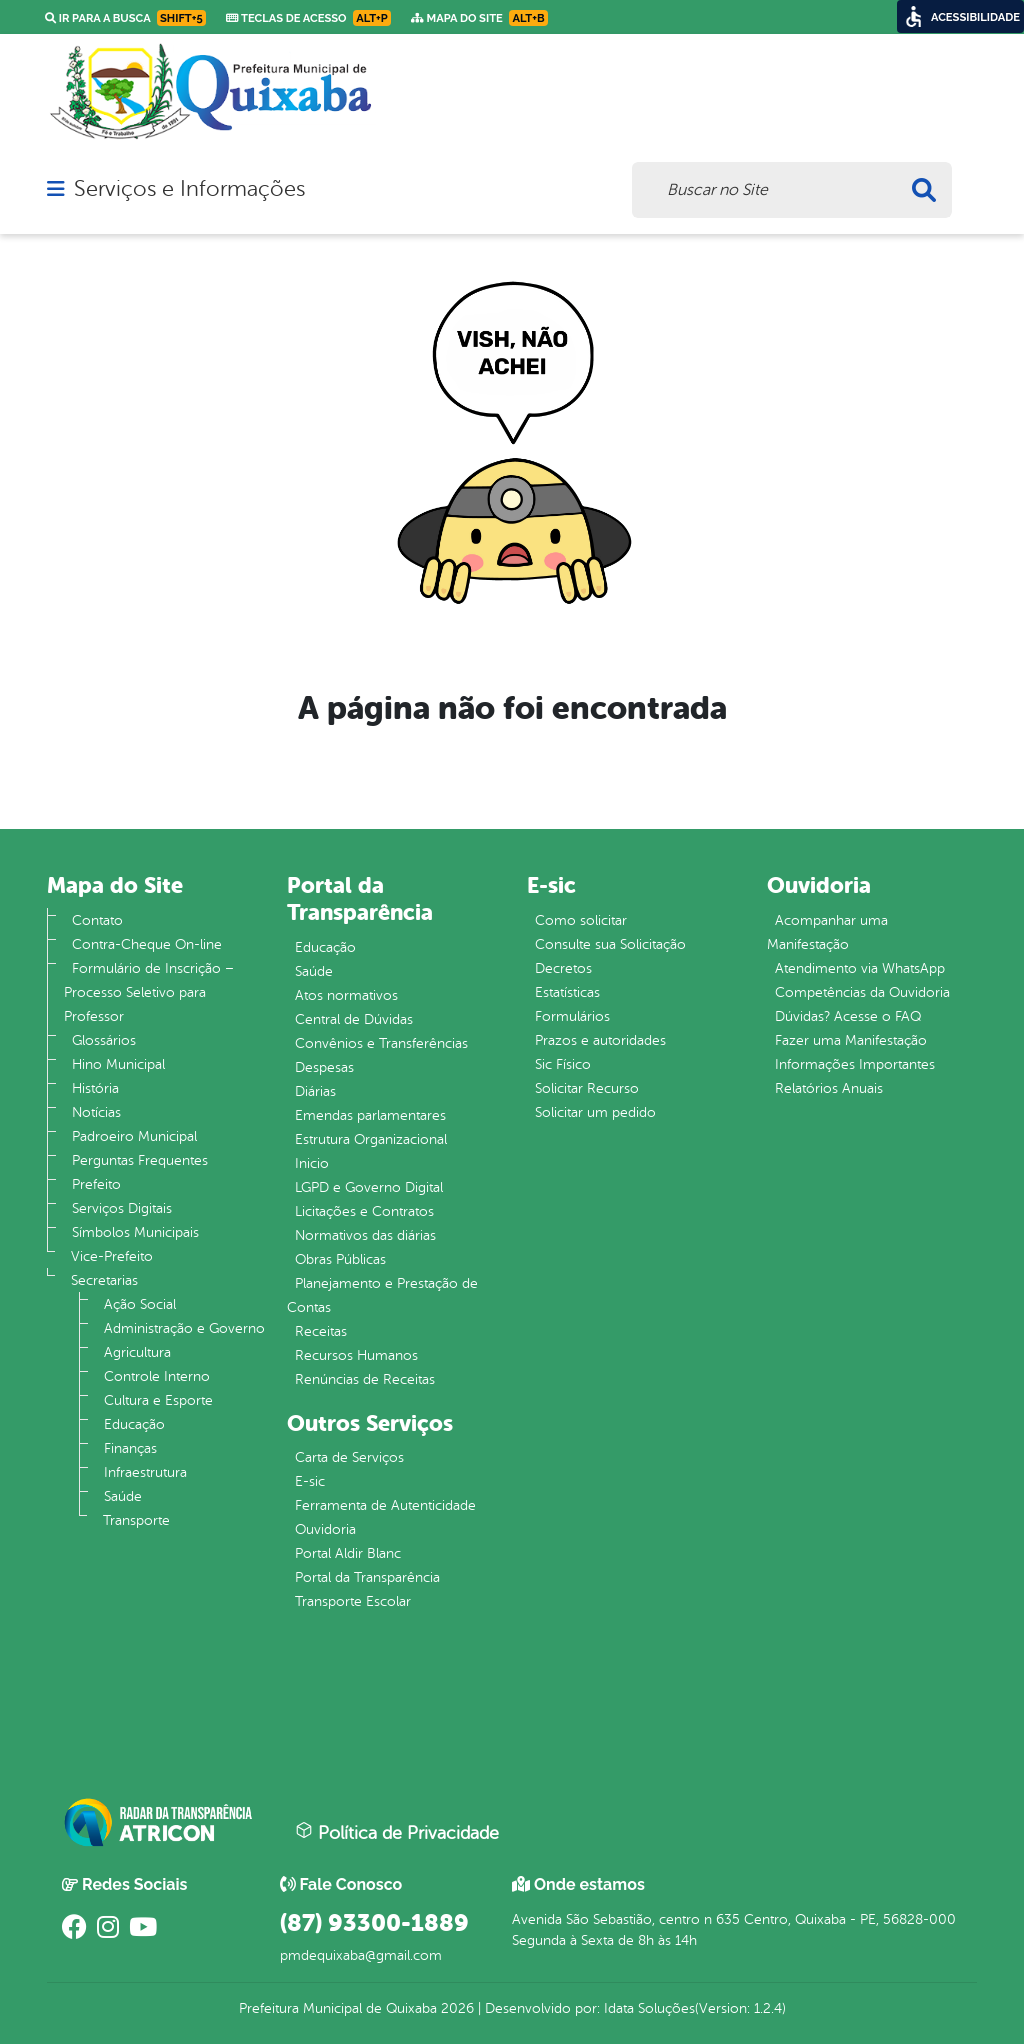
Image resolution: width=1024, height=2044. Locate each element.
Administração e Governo (184, 1328)
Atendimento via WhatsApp (860, 968)
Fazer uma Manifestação (851, 1040)
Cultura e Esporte (158, 1400)
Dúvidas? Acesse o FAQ (848, 1016)
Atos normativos (346, 995)
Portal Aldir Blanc (348, 1553)
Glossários (104, 1040)
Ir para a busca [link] (125, 18)
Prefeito (96, 1184)
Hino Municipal (118, 1064)
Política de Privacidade (397, 1832)
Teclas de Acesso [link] (308, 18)
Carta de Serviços (349, 1457)
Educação (134, 1424)
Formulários (572, 1016)
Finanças (130, 1448)
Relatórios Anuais (829, 1088)
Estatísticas (567, 992)
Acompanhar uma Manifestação (827, 932)
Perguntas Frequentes (140, 1160)
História (95, 1088)
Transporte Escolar (353, 1601)
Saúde (123, 1496)
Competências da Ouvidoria (862, 992)
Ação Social (140, 1304)
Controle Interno (157, 1376)
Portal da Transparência (367, 1577)
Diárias (315, 1091)
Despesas (324, 1067)
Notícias (96, 1112)
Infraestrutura (145, 1472)
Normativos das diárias (365, 1235)
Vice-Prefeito (112, 1256)
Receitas (321, 1331)
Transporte (136, 1520)
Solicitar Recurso (587, 1088)
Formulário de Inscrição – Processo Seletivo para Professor (149, 992)
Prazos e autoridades (600, 1040)
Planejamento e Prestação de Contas (382, 1295)
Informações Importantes (855, 1064)
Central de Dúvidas (354, 1019)
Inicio (312, 1163)
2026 (455, 2008)
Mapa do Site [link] (479, 18)
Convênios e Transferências (381, 1043)
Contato (97, 920)
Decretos (563, 968)
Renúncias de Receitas (365, 1379)
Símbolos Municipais (135, 1232)
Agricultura (137, 1352)
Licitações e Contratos (364, 1211)
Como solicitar (581, 920)
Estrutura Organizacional (371, 1139)
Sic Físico (563, 1064)
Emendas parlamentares (370, 1115)
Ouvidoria (325, 1529)
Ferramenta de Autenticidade (385, 1505)
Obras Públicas (340, 1259)
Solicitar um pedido (595, 1112)
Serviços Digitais (122, 1208)
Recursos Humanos (356, 1355)
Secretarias (104, 1280)
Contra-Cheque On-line (147, 944)
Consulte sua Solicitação (610, 944)
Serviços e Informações (189, 189)
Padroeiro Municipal (134, 1136)
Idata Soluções (649, 2008)
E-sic (310, 1481)
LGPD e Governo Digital (369, 1187)
